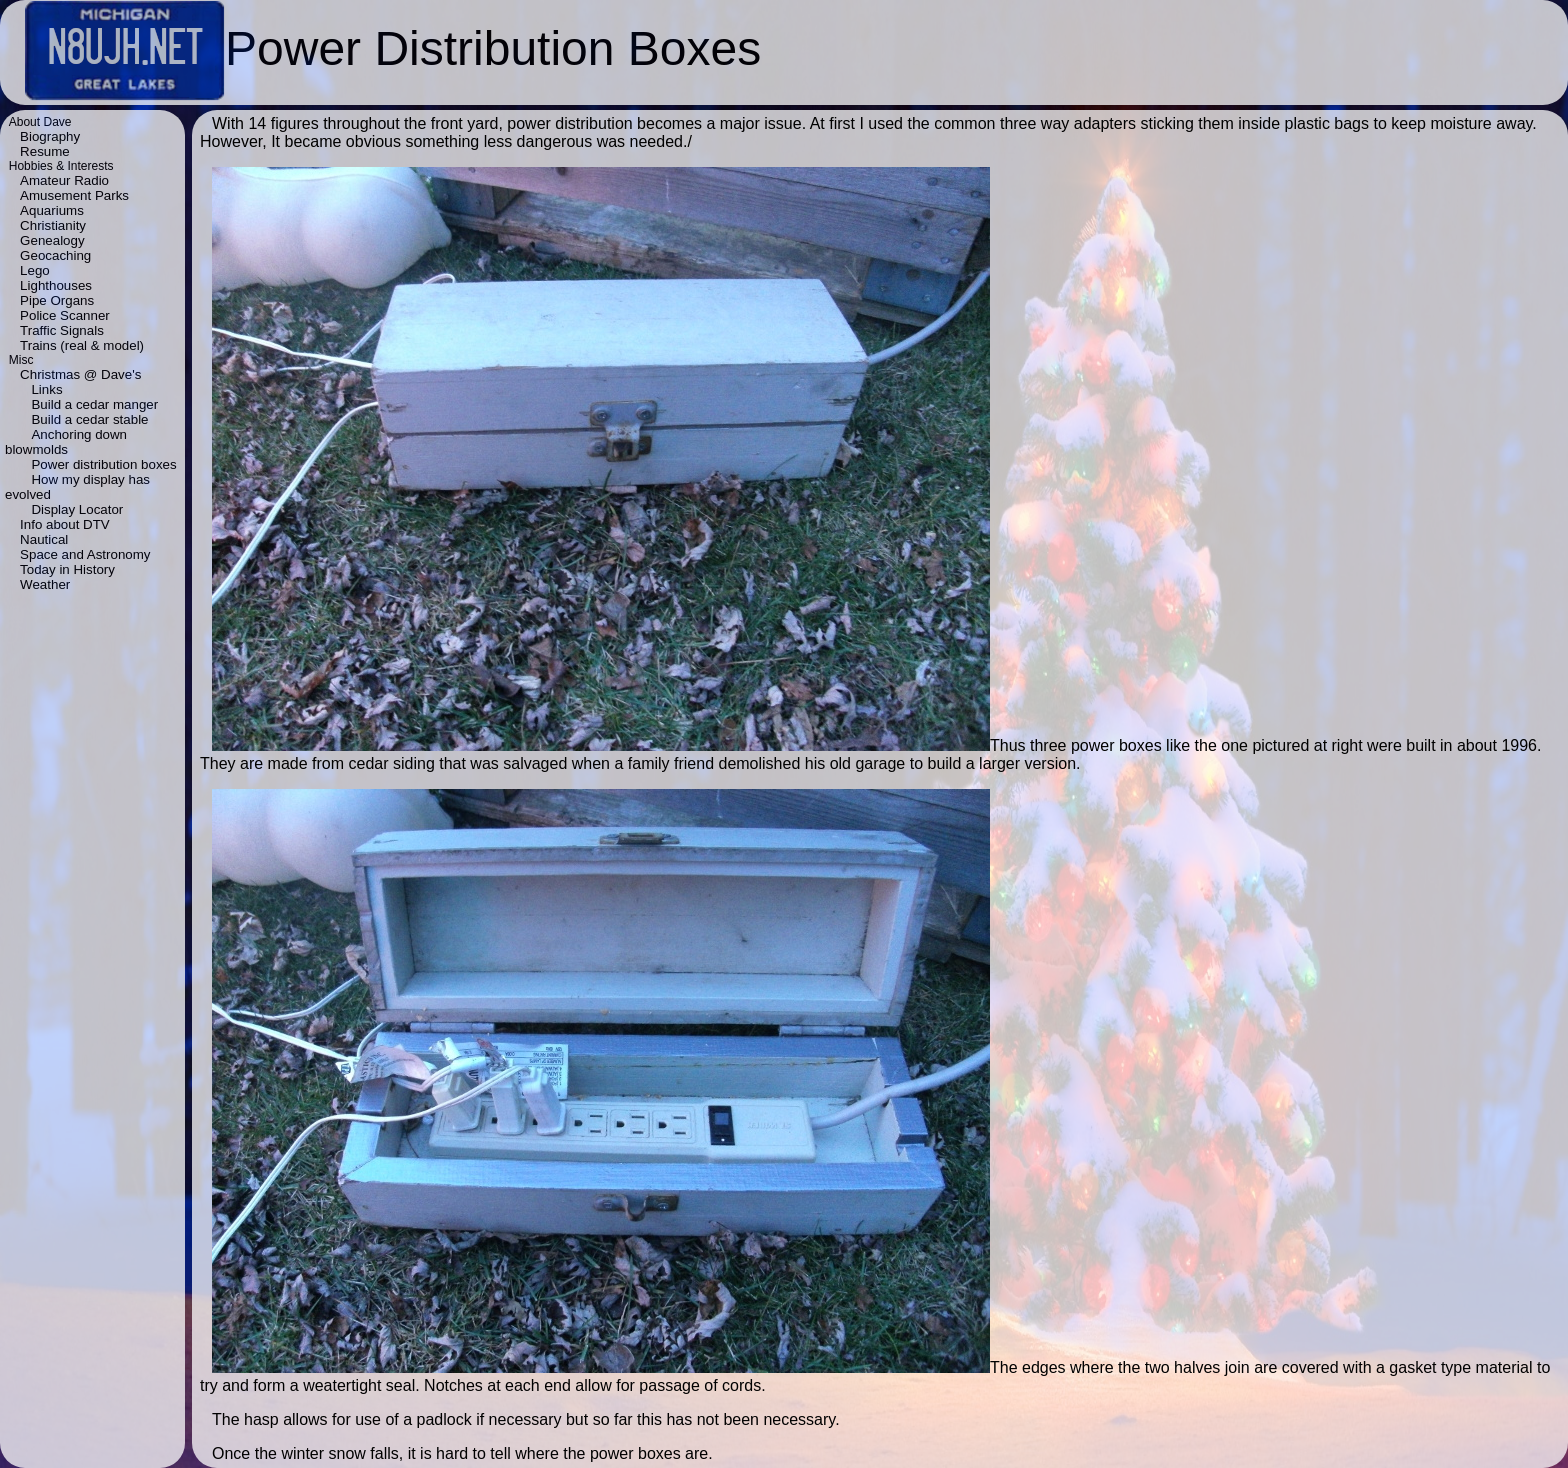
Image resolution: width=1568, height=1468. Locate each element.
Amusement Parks (74, 195)
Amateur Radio (64, 180)
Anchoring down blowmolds (66, 442)
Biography (50, 136)
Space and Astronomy (85, 554)
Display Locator (77, 509)
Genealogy (52, 240)
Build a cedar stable (89, 419)
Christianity (53, 225)
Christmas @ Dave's (80, 374)
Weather (45, 584)
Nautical (44, 539)
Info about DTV (65, 524)
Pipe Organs (57, 300)
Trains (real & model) (82, 345)
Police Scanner (65, 315)
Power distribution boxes (103, 464)
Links (46, 389)
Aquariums (52, 210)
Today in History (67, 569)
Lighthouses (56, 285)
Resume (45, 151)
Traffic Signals (62, 330)
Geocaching (55, 255)
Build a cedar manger (94, 404)
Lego (35, 270)
